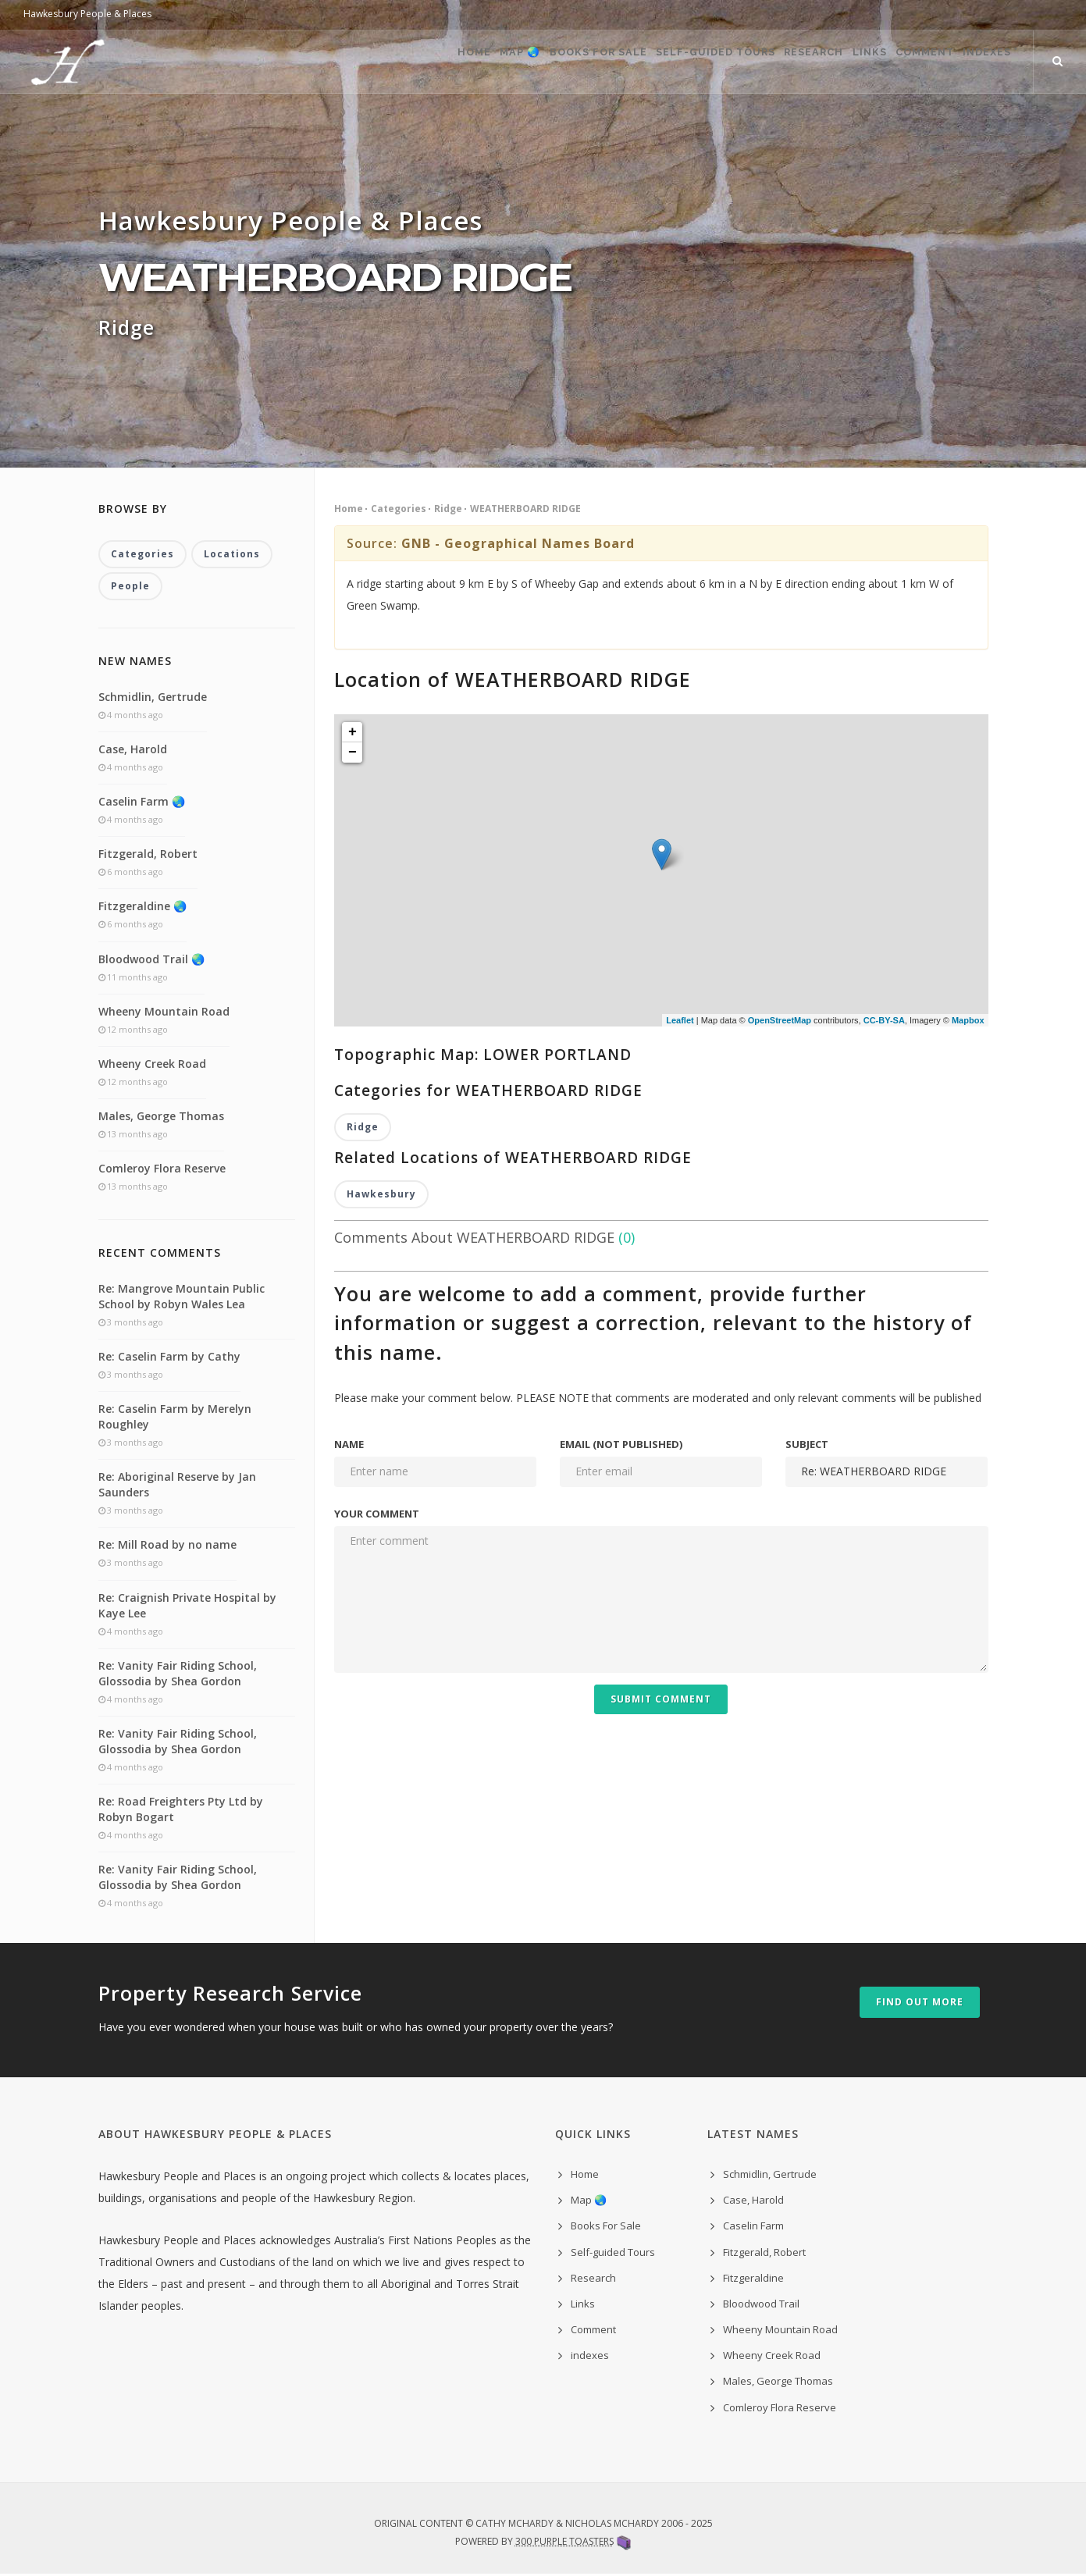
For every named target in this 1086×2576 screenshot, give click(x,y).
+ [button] (352, 732)
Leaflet (679, 1020)
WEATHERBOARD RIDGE (525, 508)
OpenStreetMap (779, 1020)
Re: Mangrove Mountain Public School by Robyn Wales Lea (181, 1298)
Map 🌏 (415, 62)
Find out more (919, 2004)
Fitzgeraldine (753, 2279)
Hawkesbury (381, 1195)
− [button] (352, 752)
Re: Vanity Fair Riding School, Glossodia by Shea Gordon (177, 1675)
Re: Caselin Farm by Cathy (169, 1357)
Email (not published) (621, 1446)
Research (756, 62)
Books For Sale (509, 62)
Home (352, 62)
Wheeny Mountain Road (164, 1012)
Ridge (448, 508)
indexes (590, 2357)
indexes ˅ (983, 62)
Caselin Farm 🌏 (141, 802)
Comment (900, 62)
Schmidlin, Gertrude (152, 698)
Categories (398, 508)
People (130, 587)
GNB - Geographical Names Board (518, 543)
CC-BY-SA (884, 1020)
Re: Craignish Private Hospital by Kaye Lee (187, 1607)
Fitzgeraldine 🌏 (142, 908)
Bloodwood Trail (761, 2305)
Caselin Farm (753, 2228)
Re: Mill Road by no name (167, 1546)
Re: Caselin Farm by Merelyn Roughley (174, 1418)
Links (828, 62)
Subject (806, 1446)
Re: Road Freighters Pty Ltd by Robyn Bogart (180, 1810)
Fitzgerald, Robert (148, 855)
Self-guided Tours (641, 62)
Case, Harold (132, 750)
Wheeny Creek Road (152, 1065)
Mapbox (968, 1020)
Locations (232, 554)
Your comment (376, 1515)
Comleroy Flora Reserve (162, 1170)
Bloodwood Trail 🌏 (151, 960)
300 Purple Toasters (564, 2542)
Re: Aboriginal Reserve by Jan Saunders (177, 1486)
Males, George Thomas (161, 1117)
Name (349, 1446)
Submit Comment (661, 1700)
